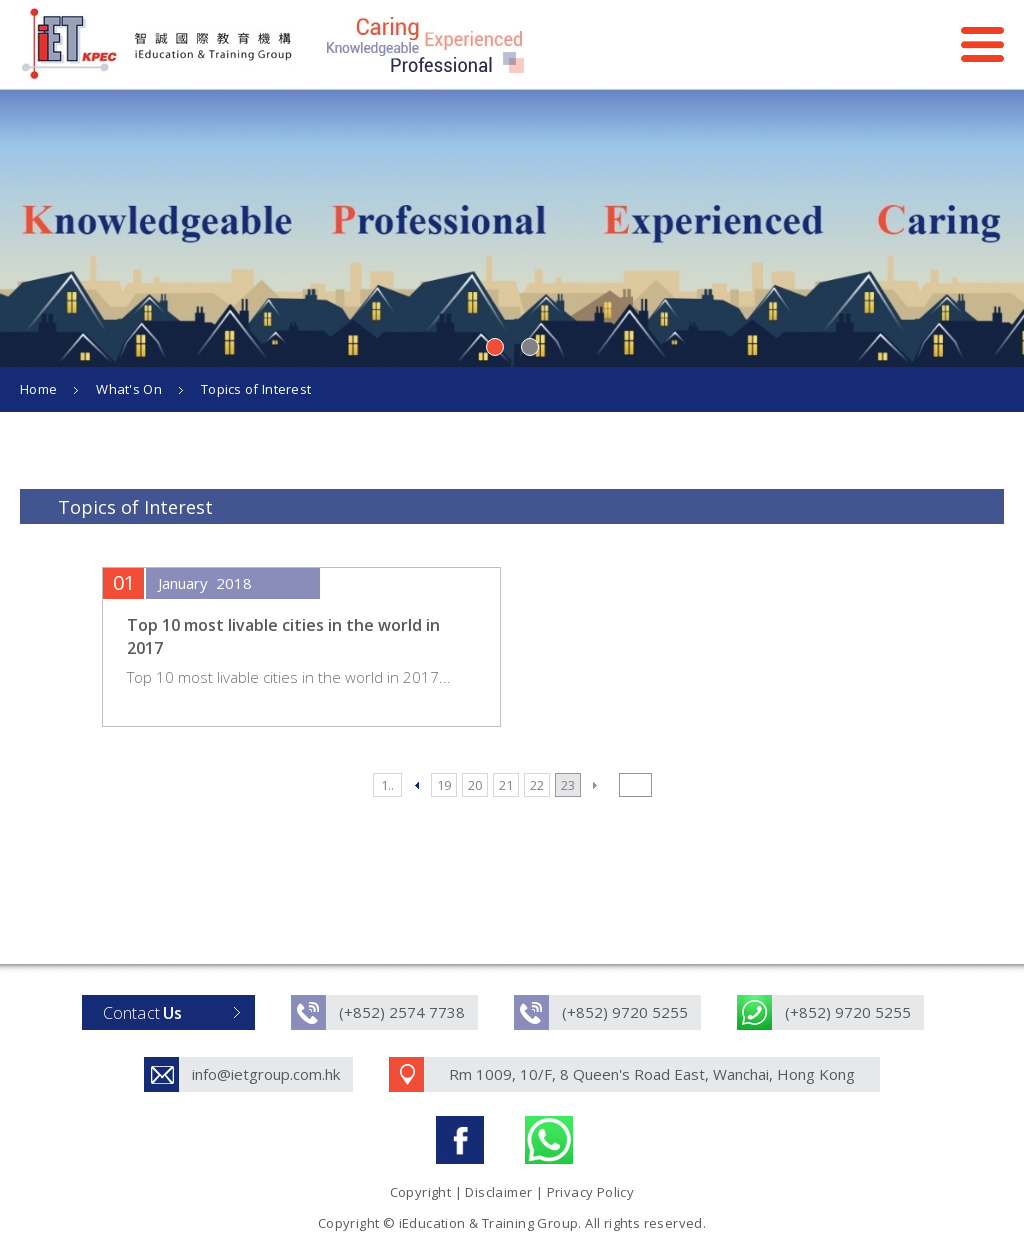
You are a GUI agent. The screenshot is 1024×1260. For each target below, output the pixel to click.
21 (506, 785)
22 (537, 785)
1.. (387, 785)
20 (475, 785)
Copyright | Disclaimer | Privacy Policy (512, 1192)
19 (444, 785)
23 (568, 785)
